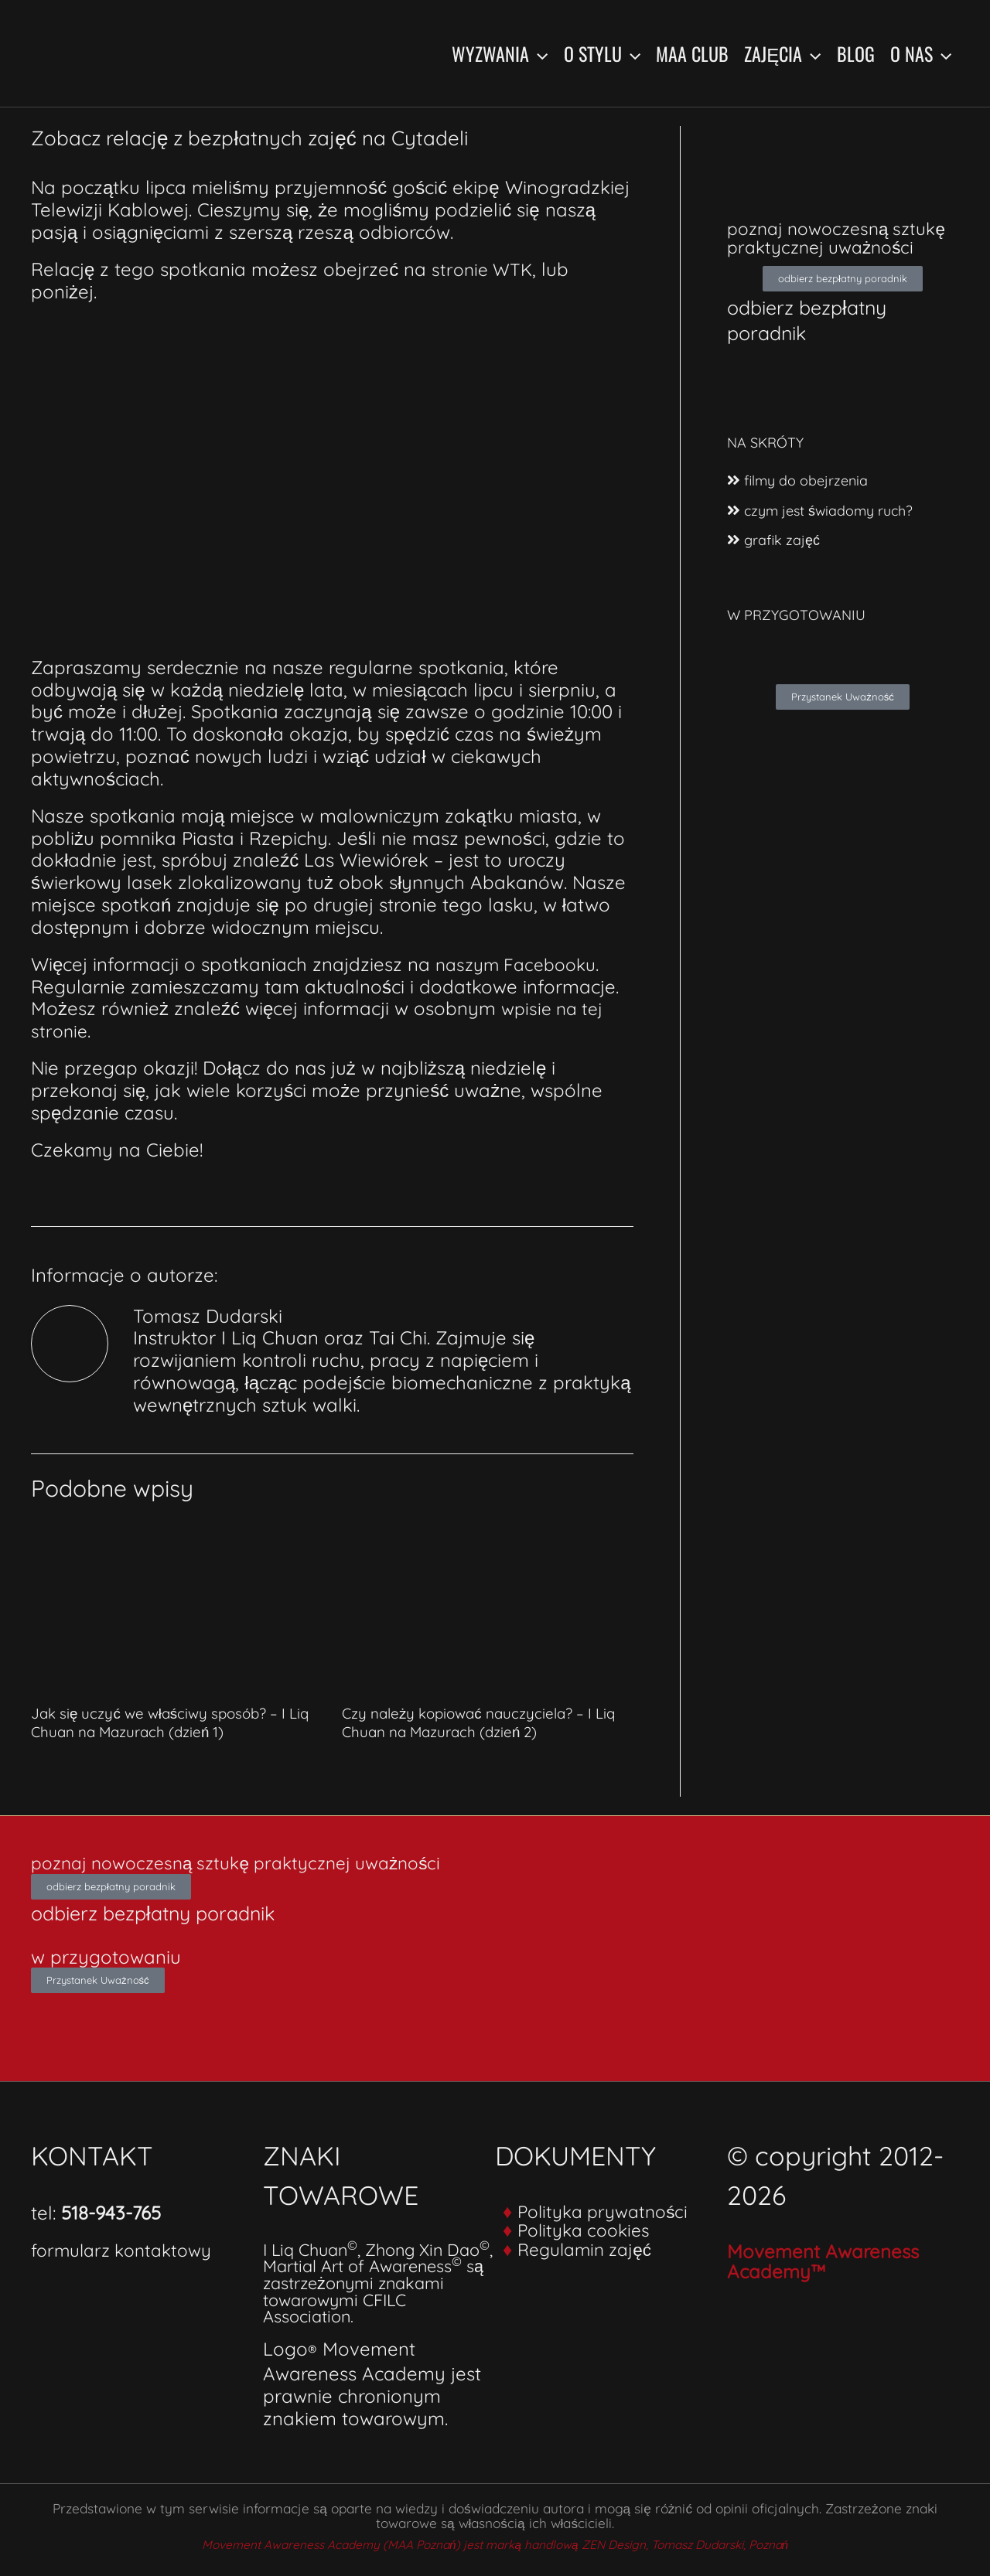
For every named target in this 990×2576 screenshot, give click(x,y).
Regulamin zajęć (589, 2247)
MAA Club (692, 53)
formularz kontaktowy (127, 2249)
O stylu (602, 53)
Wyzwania (500, 53)
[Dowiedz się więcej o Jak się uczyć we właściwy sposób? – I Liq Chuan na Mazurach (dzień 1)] (177, 1601)
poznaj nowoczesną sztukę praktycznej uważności (813, 246)
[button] (538, 53)
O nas (920, 53)
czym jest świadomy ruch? (827, 528)
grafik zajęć (775, 557)
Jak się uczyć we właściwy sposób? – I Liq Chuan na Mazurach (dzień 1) (176, 1722)
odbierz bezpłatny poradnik (816, 337)
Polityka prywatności (607, 2210)
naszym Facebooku (521, 964)
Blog (856, 53)
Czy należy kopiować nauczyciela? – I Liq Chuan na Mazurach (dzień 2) (486, 1722)
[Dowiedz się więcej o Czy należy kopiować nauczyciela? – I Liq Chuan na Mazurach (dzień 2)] (487, 1601)
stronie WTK (484, 269)
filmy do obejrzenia (802, 498)
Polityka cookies (587, 2228)
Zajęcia (782, 53)
